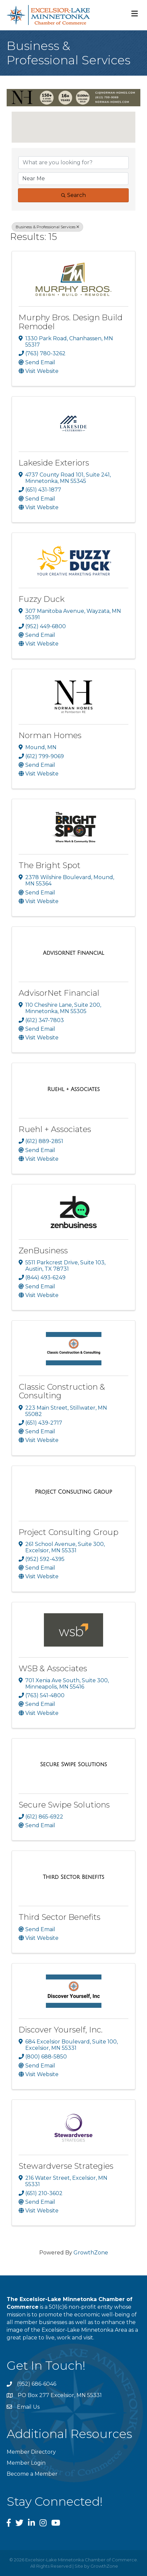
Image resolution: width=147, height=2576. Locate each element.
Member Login (26, 2463)
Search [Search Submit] (73, 195)
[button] (73, 123)
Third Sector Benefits (59, 1917)
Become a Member (32, 2474)
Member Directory (31, 2452)
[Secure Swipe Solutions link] (73, 1764)
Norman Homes (50, 735)
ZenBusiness (43, 1250)
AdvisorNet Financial (59, 993)
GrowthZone (91, 2252)
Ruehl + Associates (55, 1129)
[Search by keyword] (73, 162)
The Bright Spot (49, 865)
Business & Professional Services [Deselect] (47, 226)
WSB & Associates (53, 1668)
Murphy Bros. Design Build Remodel (71, 322)
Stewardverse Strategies (66, 2166)
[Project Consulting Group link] (73, 1492)
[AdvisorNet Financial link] (73, 953)
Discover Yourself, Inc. (60, 2029)
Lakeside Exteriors (54, 463)
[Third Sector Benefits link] (73, 1877)
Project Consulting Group (68, 1532)
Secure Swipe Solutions (64, 1805)
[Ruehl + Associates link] (73, 1089)
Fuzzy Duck (42, 599)
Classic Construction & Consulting (62, 1391)
